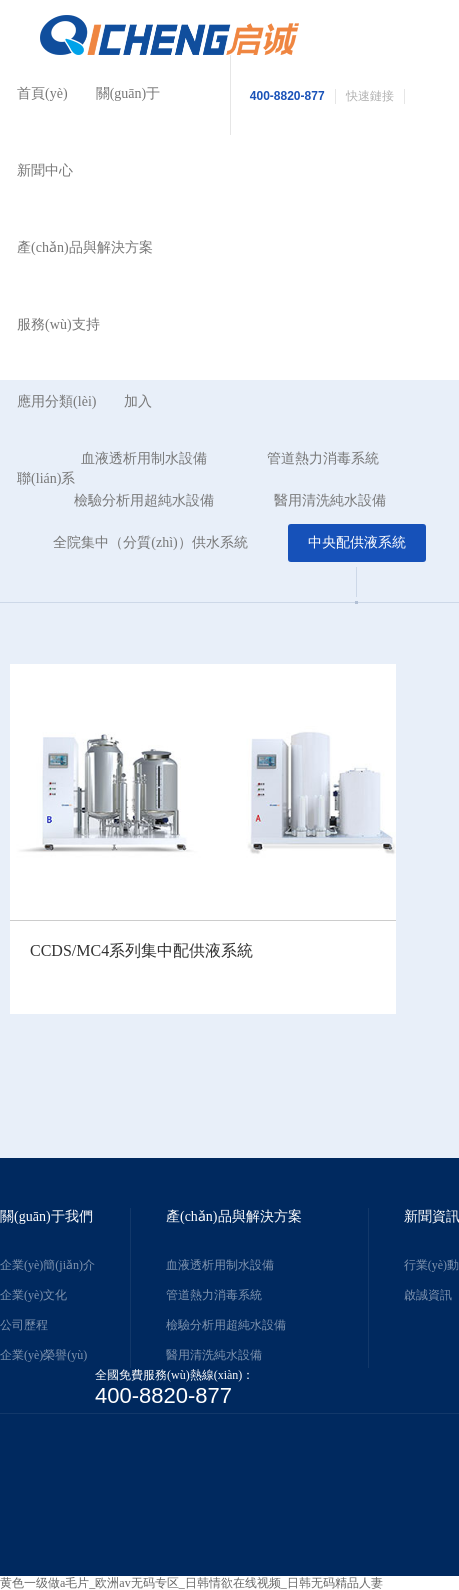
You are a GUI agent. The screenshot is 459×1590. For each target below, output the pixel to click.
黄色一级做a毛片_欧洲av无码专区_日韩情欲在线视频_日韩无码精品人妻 (191, 1583)
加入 (138, 401)
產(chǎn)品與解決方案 (85, 247)
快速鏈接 (370, 96)
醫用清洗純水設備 (330, 500)
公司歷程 (24, 1325)
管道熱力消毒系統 (323, 458)
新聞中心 (45, 170)
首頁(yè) (42, 93)
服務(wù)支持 (58, 324)
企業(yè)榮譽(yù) (43, 1355)
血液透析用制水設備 (220, 1265)
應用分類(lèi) (56, 401)
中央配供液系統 (357, 542)
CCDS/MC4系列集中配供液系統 (141, 950)
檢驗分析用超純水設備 (226, 1325)
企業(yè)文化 (33, 1295)
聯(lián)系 (46, 478)
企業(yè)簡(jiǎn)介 (47, 1265)
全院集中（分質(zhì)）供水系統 (150, 542)
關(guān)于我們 (46, 1216)
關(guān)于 (128, 93)
